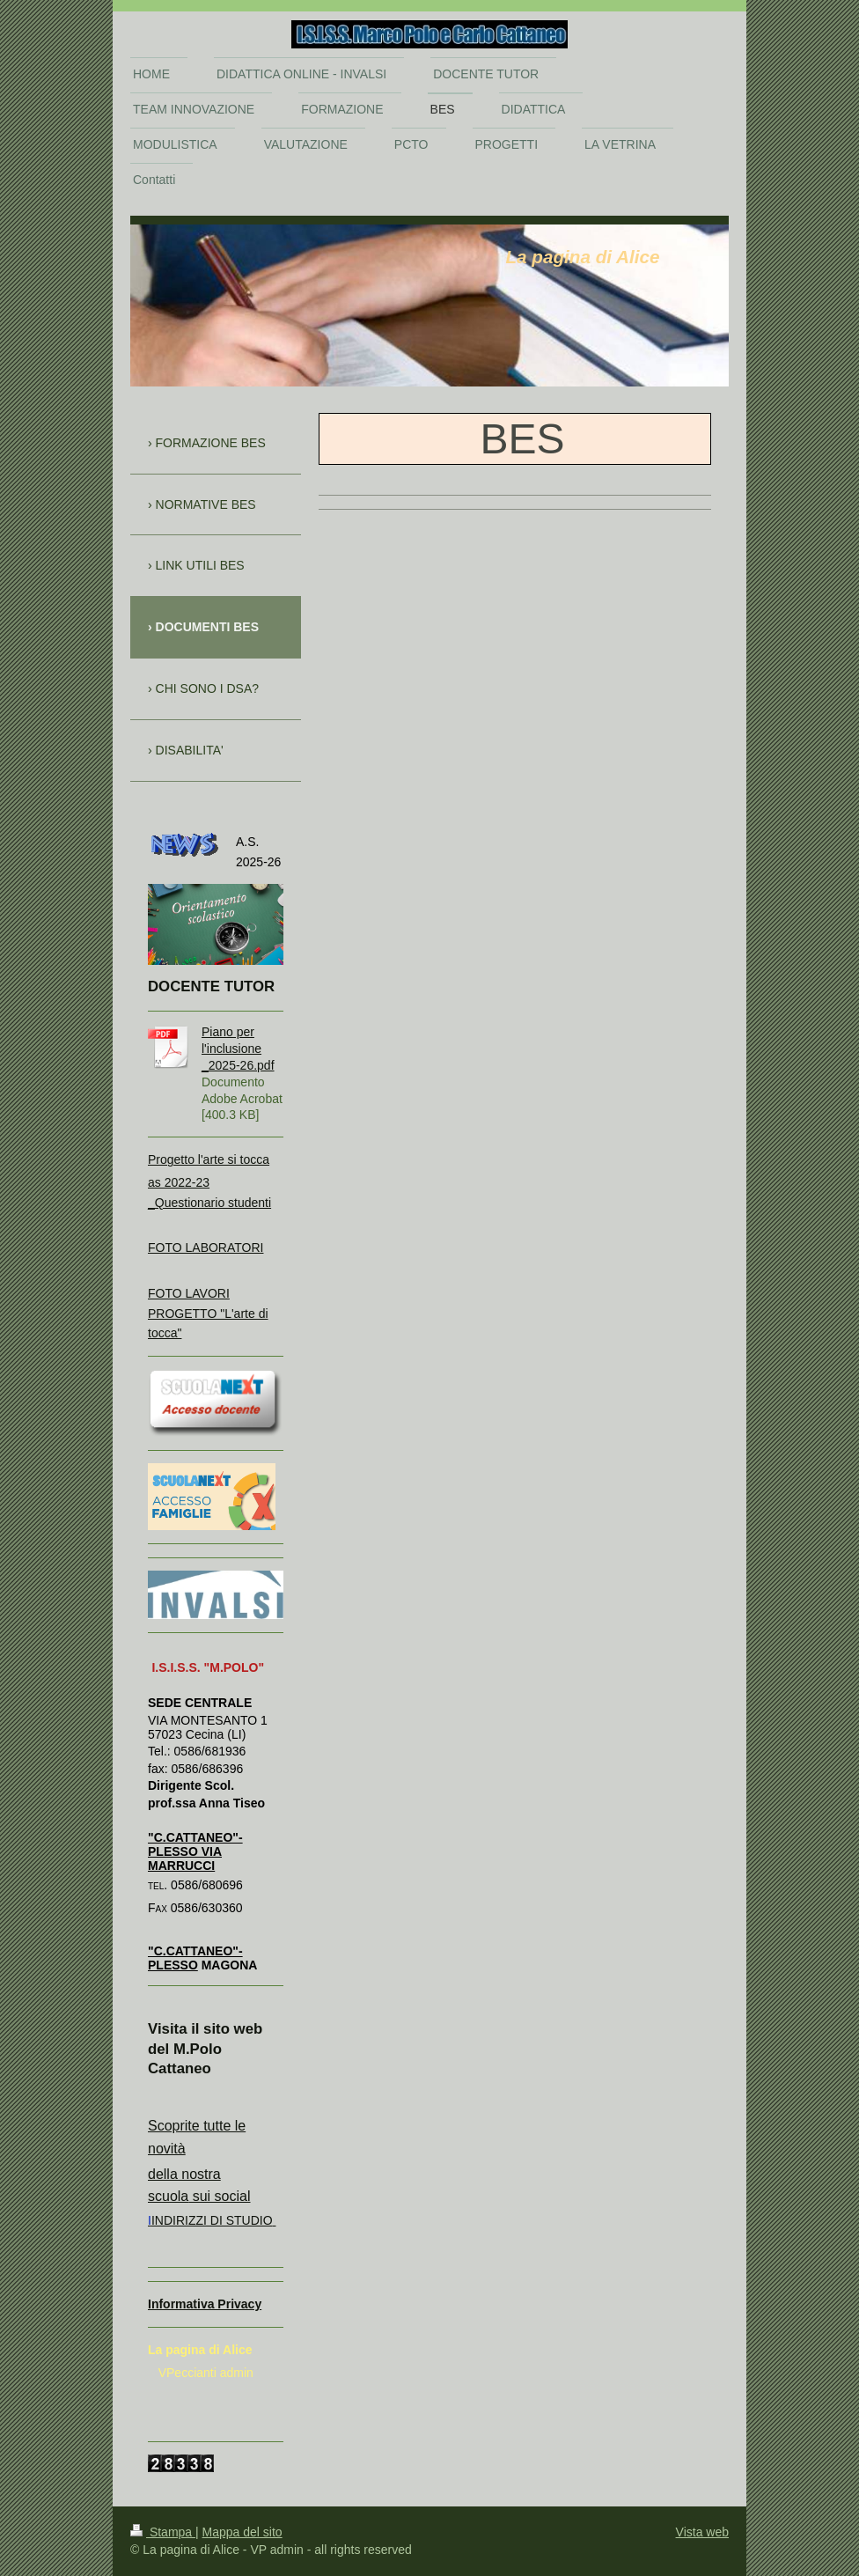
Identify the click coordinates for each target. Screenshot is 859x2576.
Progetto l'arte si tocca (208, 1159)
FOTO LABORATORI (205, 1247)
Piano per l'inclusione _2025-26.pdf (238, 1048)
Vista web (702, 2532)
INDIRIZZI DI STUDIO (212, 2220)
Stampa (162, 2532)
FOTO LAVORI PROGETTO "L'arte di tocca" (208, 1313)
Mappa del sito (242, 2532)
